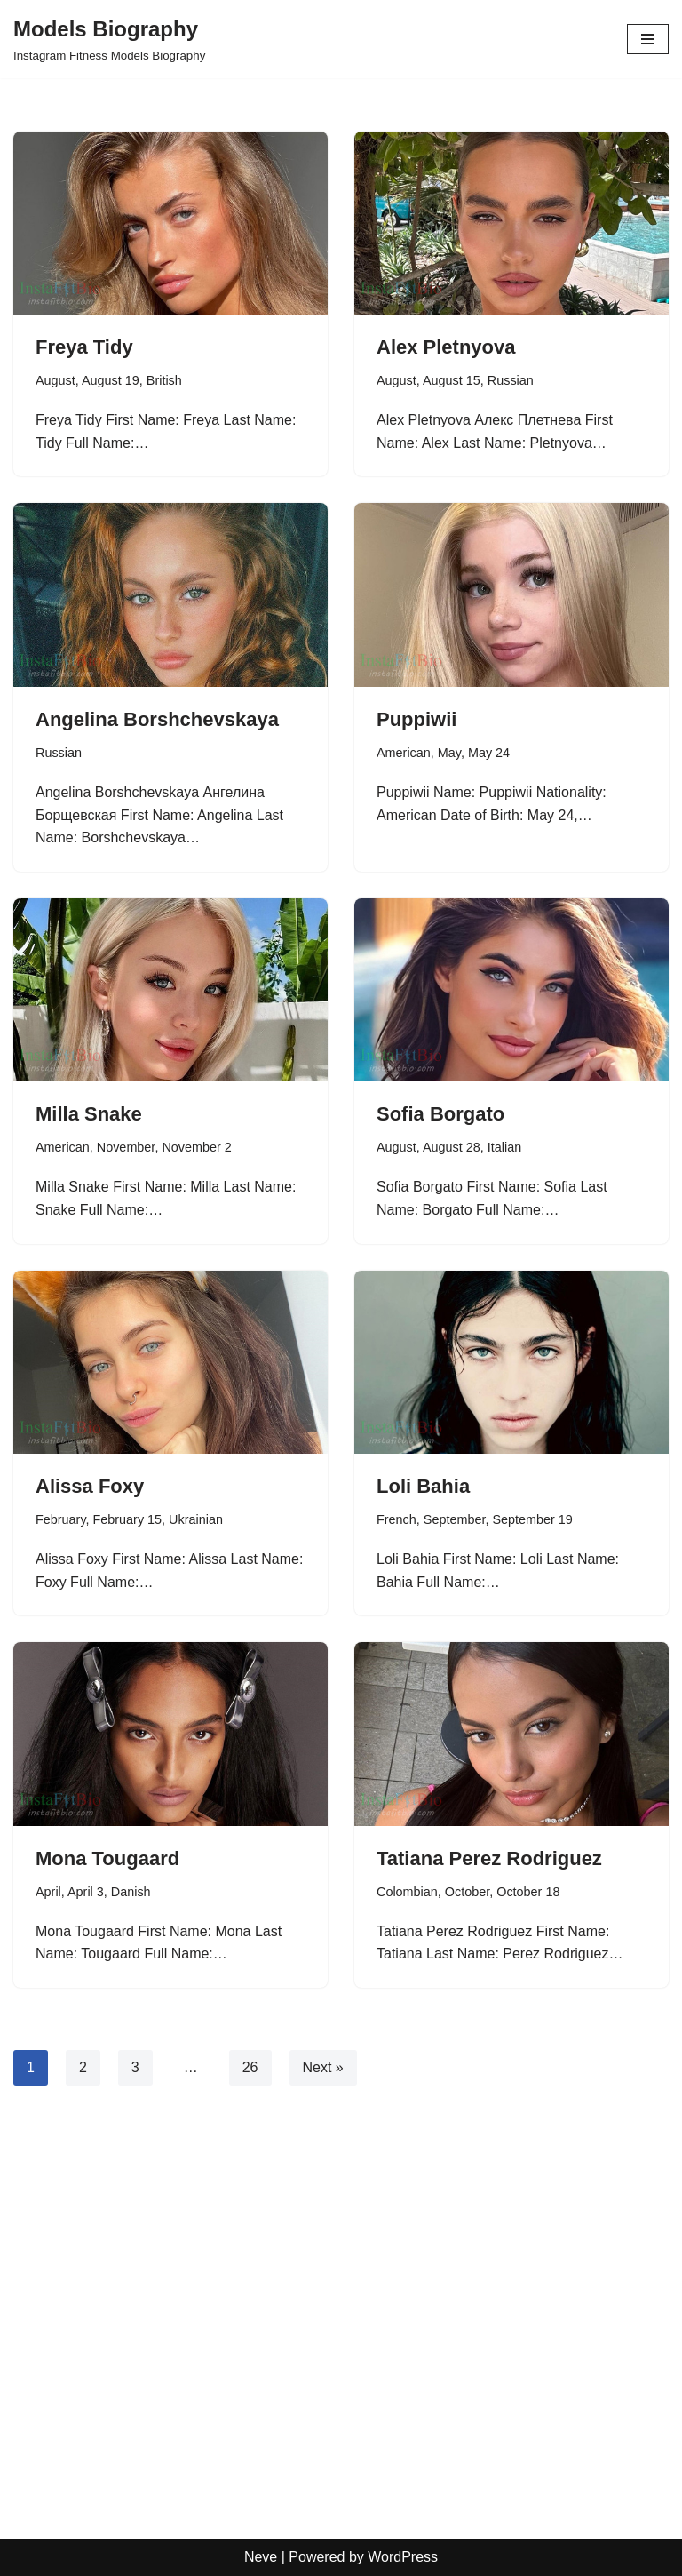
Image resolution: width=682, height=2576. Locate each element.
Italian (504, 1147)
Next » (323, 2067)
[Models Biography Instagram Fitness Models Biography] (109, 39)
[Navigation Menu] (648, 39)
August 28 (451, 1147)
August (55, 380)
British (164, 380)
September (455, 1519)
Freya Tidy (84, 347)
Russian (511, 380)
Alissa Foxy (90, 1486)
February (61, 1519)
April (48, 1892)
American (404, 753)
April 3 (85, 1892)
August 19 (110, 380)
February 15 (128, 1519)
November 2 (196, 1147)
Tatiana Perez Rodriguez (489, 1858)
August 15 (451, 380)
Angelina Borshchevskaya (157, 719)
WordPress (403, 2556)
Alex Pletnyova (446, 347)
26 (250, 2067)
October (467, 1892)
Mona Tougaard (107, 1858)
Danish (131, 1892)
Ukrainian (196, 1519)
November (126, 1147)
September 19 (532, 1519)
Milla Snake (89, 1114)
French (396, 1519)
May (449, 753)
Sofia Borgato (440, 1114)
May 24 (489, 753)
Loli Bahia (423, 1486)
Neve (260, 2556)
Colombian (407, 1892)
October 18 (527, 1892)
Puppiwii (416, 719)
